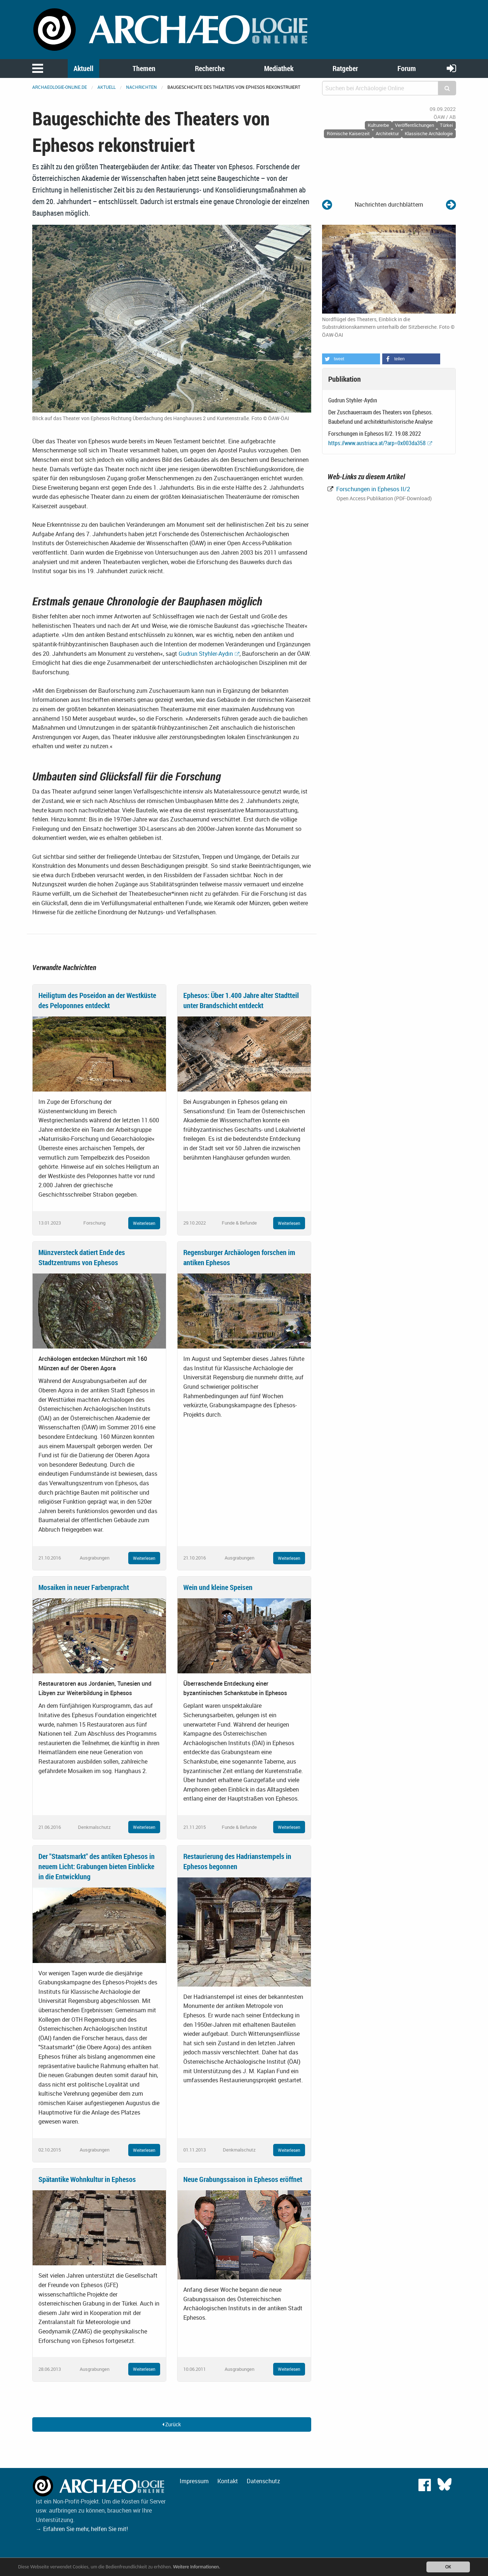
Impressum (194, 2481)
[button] (351, 358)
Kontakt (227, 2481)
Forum (406, 68)
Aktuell (83, 68)
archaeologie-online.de (59, 87)
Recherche (210, 68)
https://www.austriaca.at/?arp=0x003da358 (377, 443)
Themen (144, 68)
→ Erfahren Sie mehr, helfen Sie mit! (82, 2529)
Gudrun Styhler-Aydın (206, 654)
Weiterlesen (144, 1223)
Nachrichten (141, 87)
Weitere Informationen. (196, 2567)
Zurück (171, 2424)
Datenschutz (263, 2481)
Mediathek (278, 68)
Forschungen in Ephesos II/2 (372, 489)
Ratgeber (345, 68)
